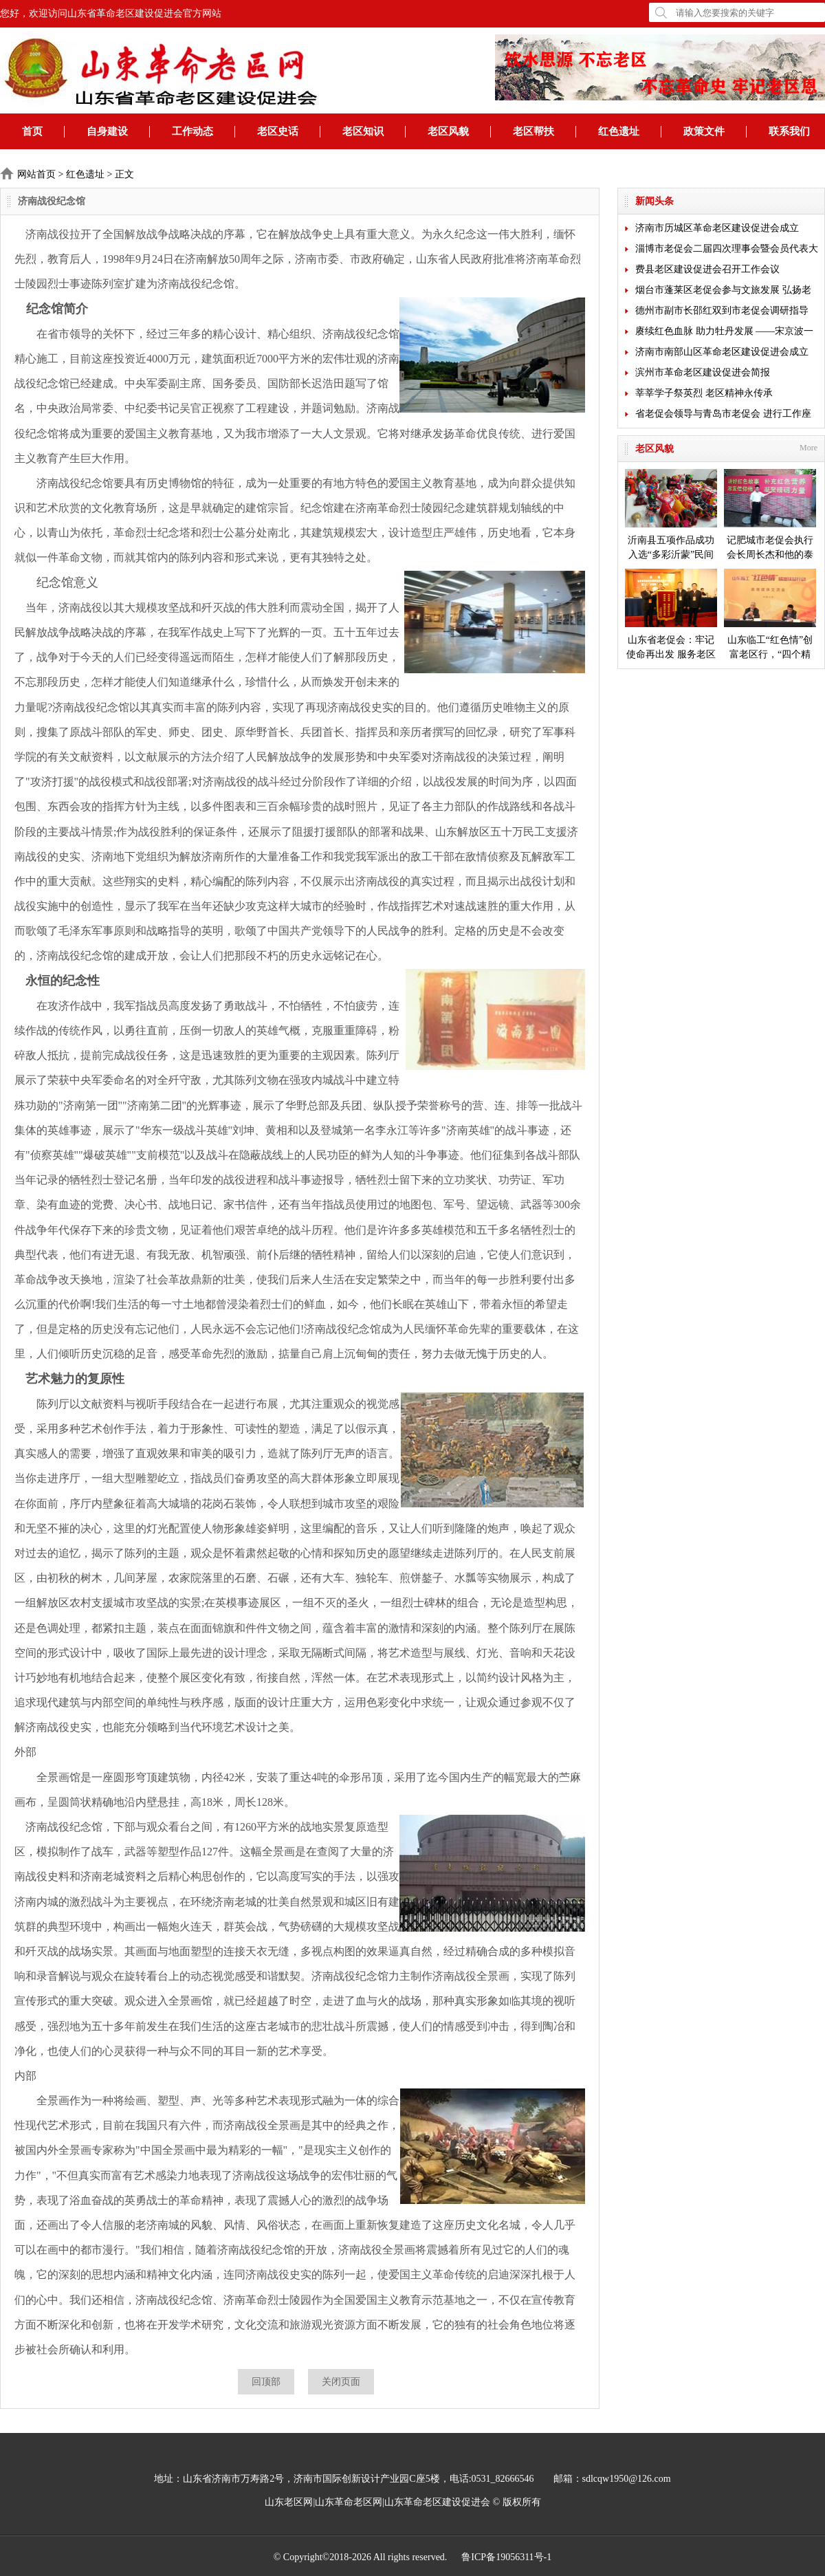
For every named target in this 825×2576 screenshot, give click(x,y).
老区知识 (363, 131)
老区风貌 (448, 131)
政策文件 (704, 131)
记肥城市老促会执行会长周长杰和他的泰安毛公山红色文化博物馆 (770, 515)
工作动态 (192, 131)
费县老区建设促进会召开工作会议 (707, 269)
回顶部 (266, 2382)
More (808, 447)
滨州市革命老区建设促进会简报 (702, 372)
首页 (32, 131)
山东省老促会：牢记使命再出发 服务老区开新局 (671, 615)
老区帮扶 (533, 131)
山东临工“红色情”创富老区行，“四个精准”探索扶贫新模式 (770, 615)
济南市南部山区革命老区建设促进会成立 (721, 352)
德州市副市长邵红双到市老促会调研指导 (721, 310)
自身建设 (107, 131)
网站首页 (36, 174)
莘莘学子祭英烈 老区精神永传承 (704, 393)
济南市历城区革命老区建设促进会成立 (717, 228)
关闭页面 (341, 2382)
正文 (124, 174)
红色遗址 (618, 131)
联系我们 (789, 131)
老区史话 (277, 131)
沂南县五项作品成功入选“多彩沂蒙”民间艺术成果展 (671, 515)
